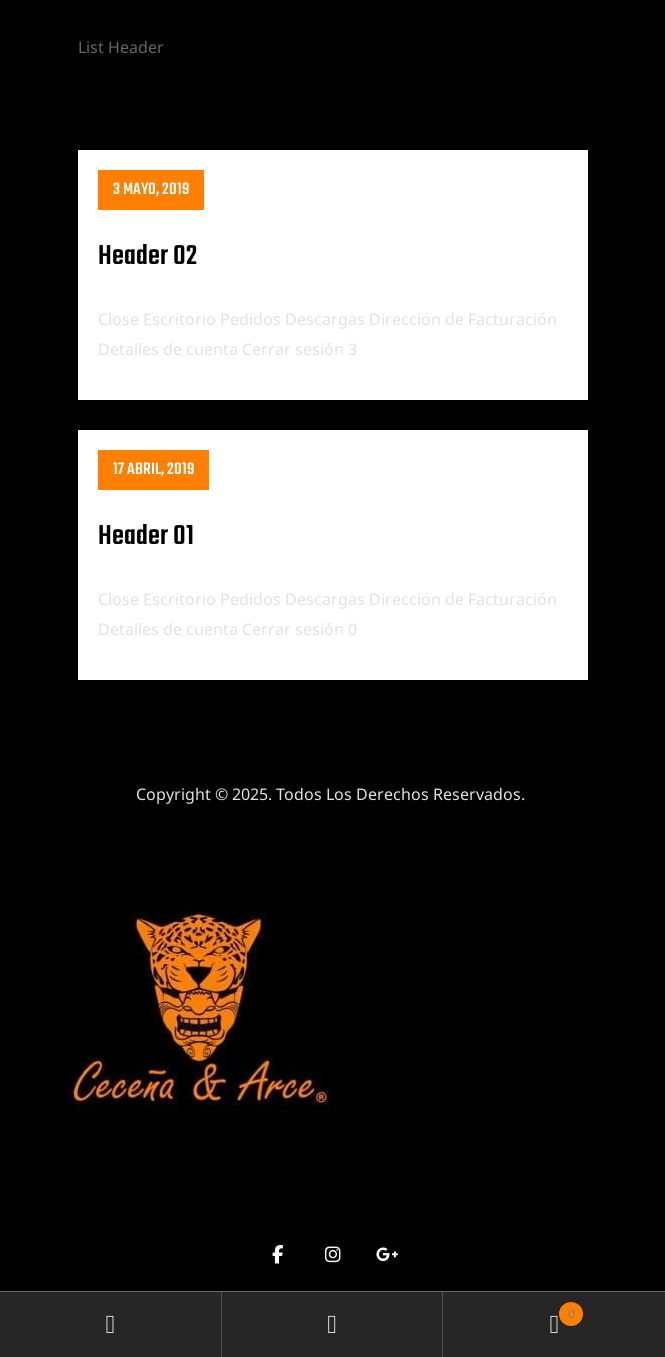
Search (333, 1324)
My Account (111, 1324)
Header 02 (147, 256)
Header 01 (146, 536)
